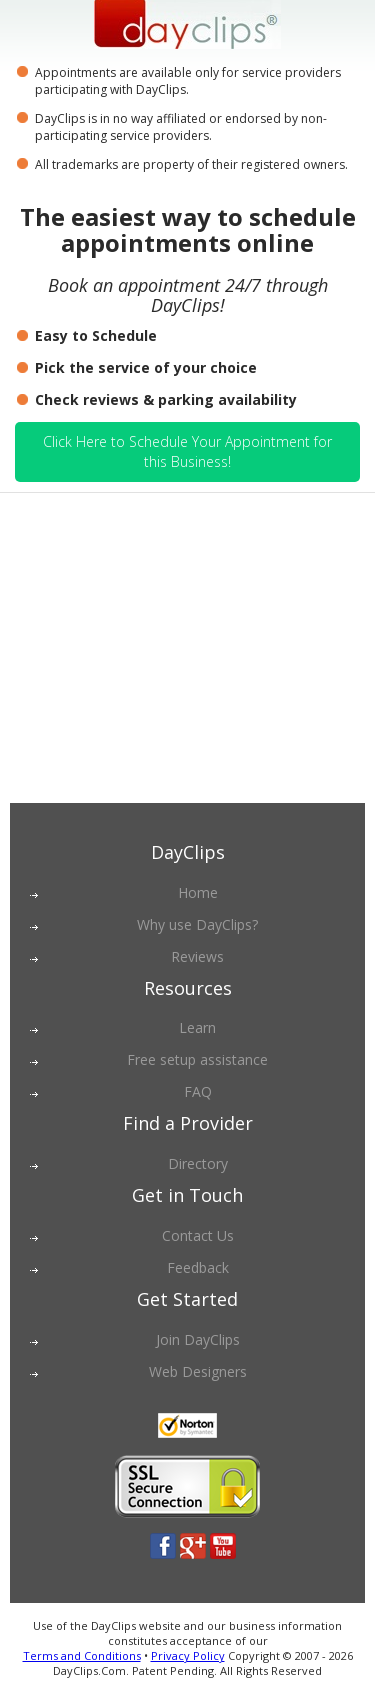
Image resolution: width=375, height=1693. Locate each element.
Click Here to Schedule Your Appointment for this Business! (187, 451)
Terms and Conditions (82, 1655)
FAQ (198, 1091)
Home (198, 892)
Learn (197, 1027)
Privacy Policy (188, 1655)
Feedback (198, 1267)
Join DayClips (198, 1339)
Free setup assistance (197, 1059)
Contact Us (198, 1235)
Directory (198, 1163)
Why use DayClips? (197, 924)
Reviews (197, 956)
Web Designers (198, 1371)
